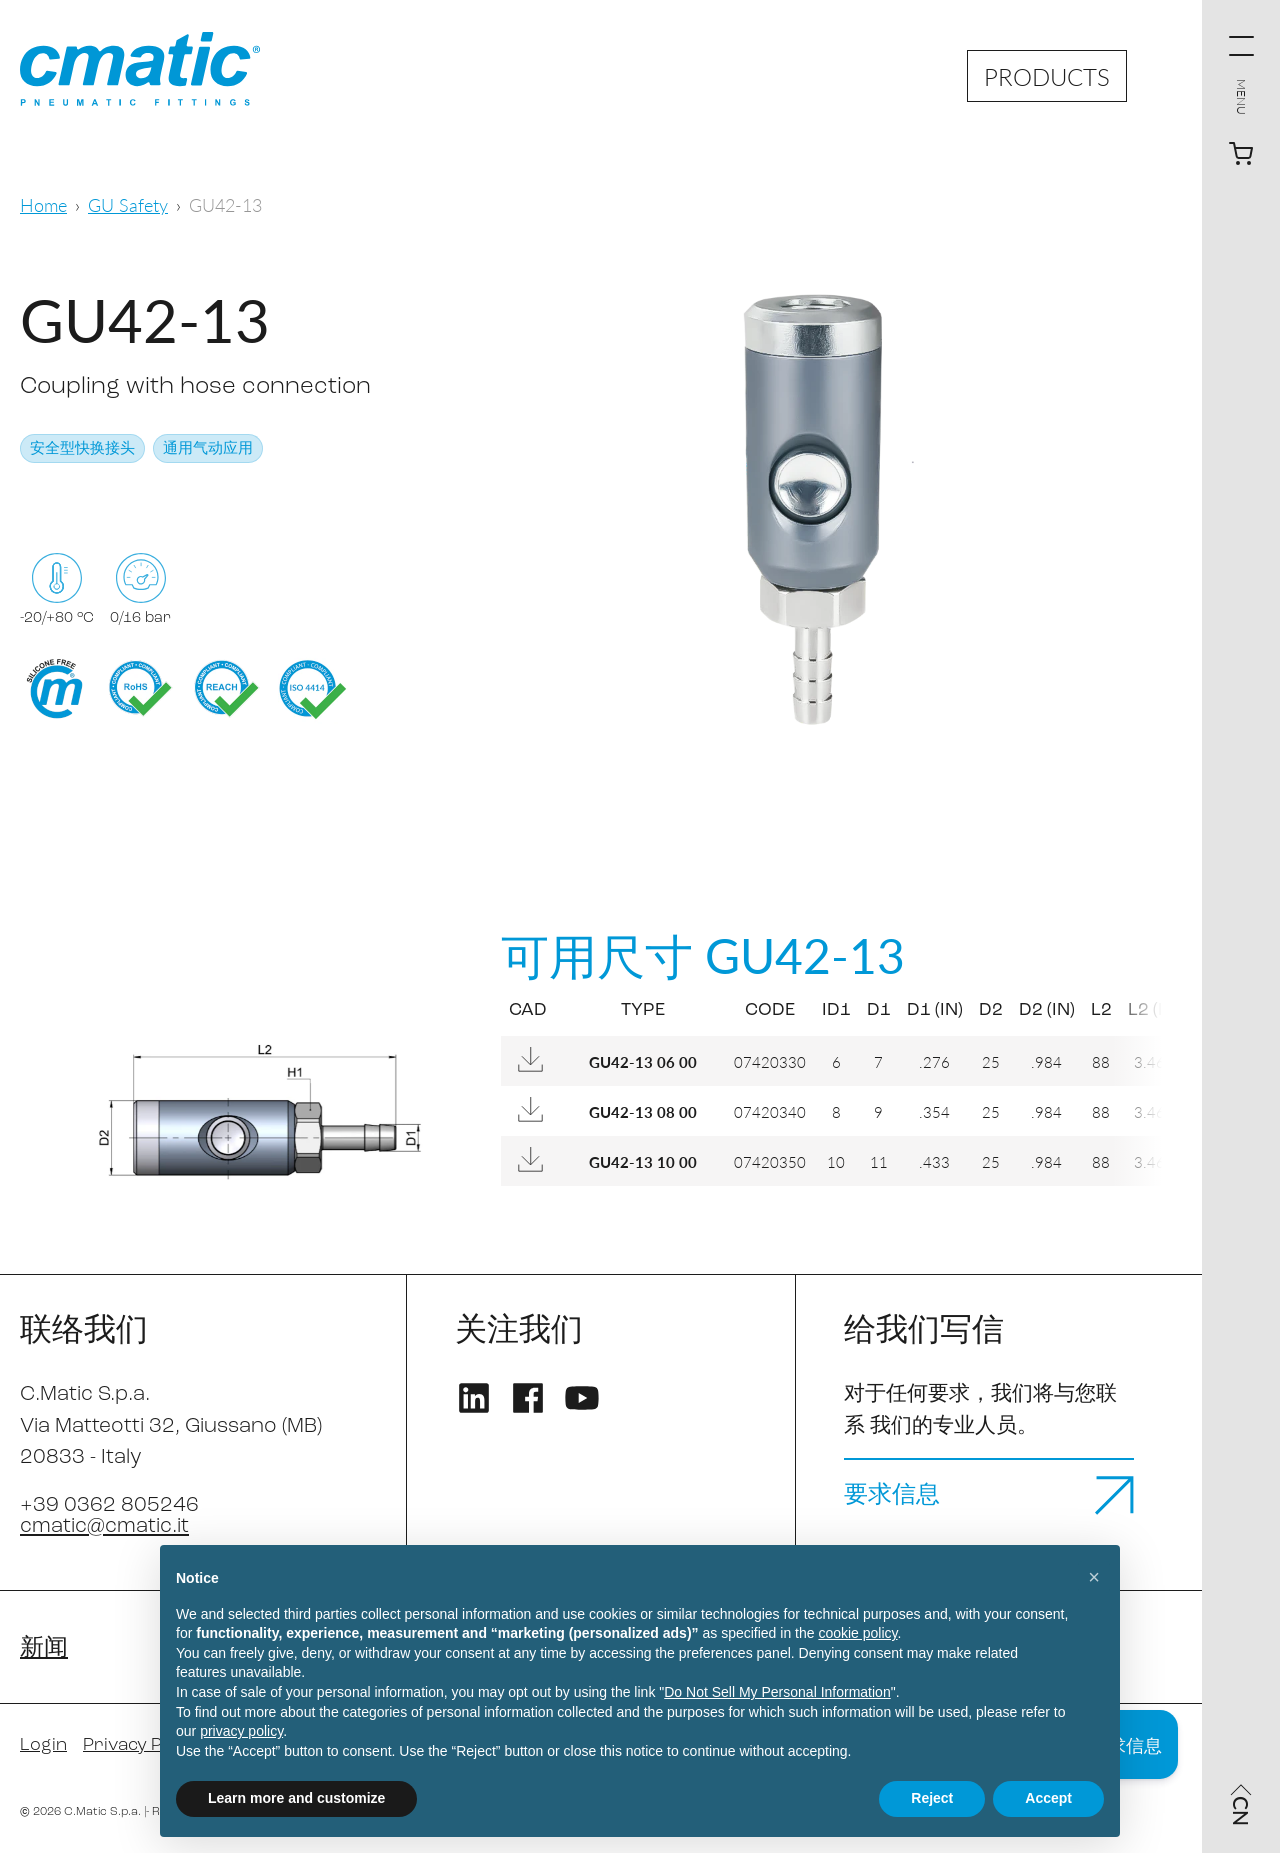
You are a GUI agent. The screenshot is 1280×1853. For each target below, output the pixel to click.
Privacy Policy (141, 1745)
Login (43, 1745)
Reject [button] (932, 1798)
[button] (1094, 1577)
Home (43, 204)
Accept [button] (1048, 1798)
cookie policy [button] (857, 1633)
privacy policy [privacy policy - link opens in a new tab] (241, 1731)
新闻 (44, 1649)
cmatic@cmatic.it (104, 1526)
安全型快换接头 (82, 449)
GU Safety (128, 204)
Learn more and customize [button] (296, 1798)
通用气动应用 (208, 449)
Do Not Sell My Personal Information (777, 1692)
